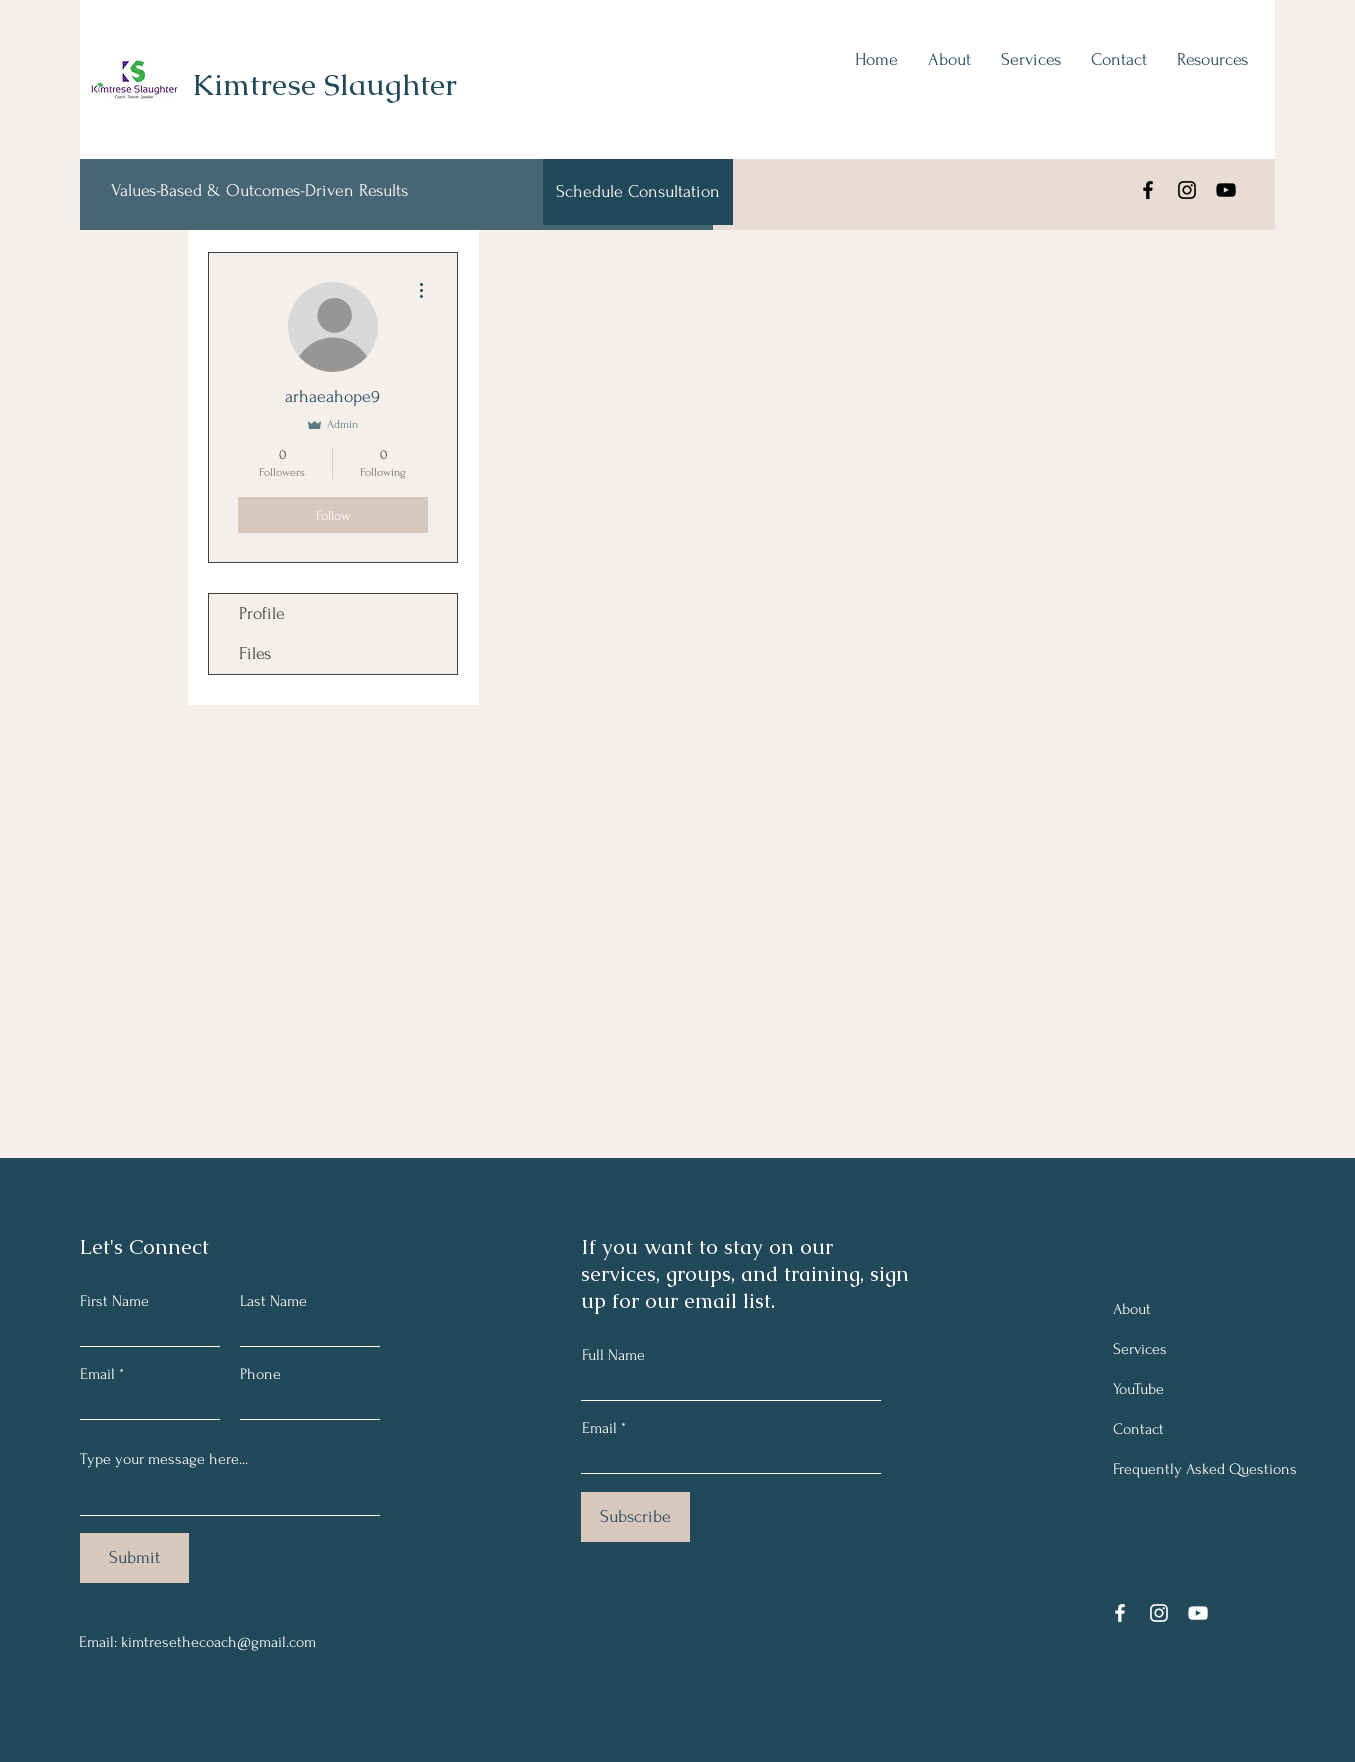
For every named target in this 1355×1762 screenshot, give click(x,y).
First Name (114, 1301)
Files (255, 653)
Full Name (613, 1355)
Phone (260, 1374)
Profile (262, 613)
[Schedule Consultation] (638, 192)
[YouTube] (1226, 190)
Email (97, 1374)
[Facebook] (1148, 190)
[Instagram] (1187, 190)
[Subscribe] (635, 1517)
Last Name (273, 1301)
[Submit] (134, 1558)
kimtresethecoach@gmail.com (218, 1642)
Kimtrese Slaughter (324, 84)
